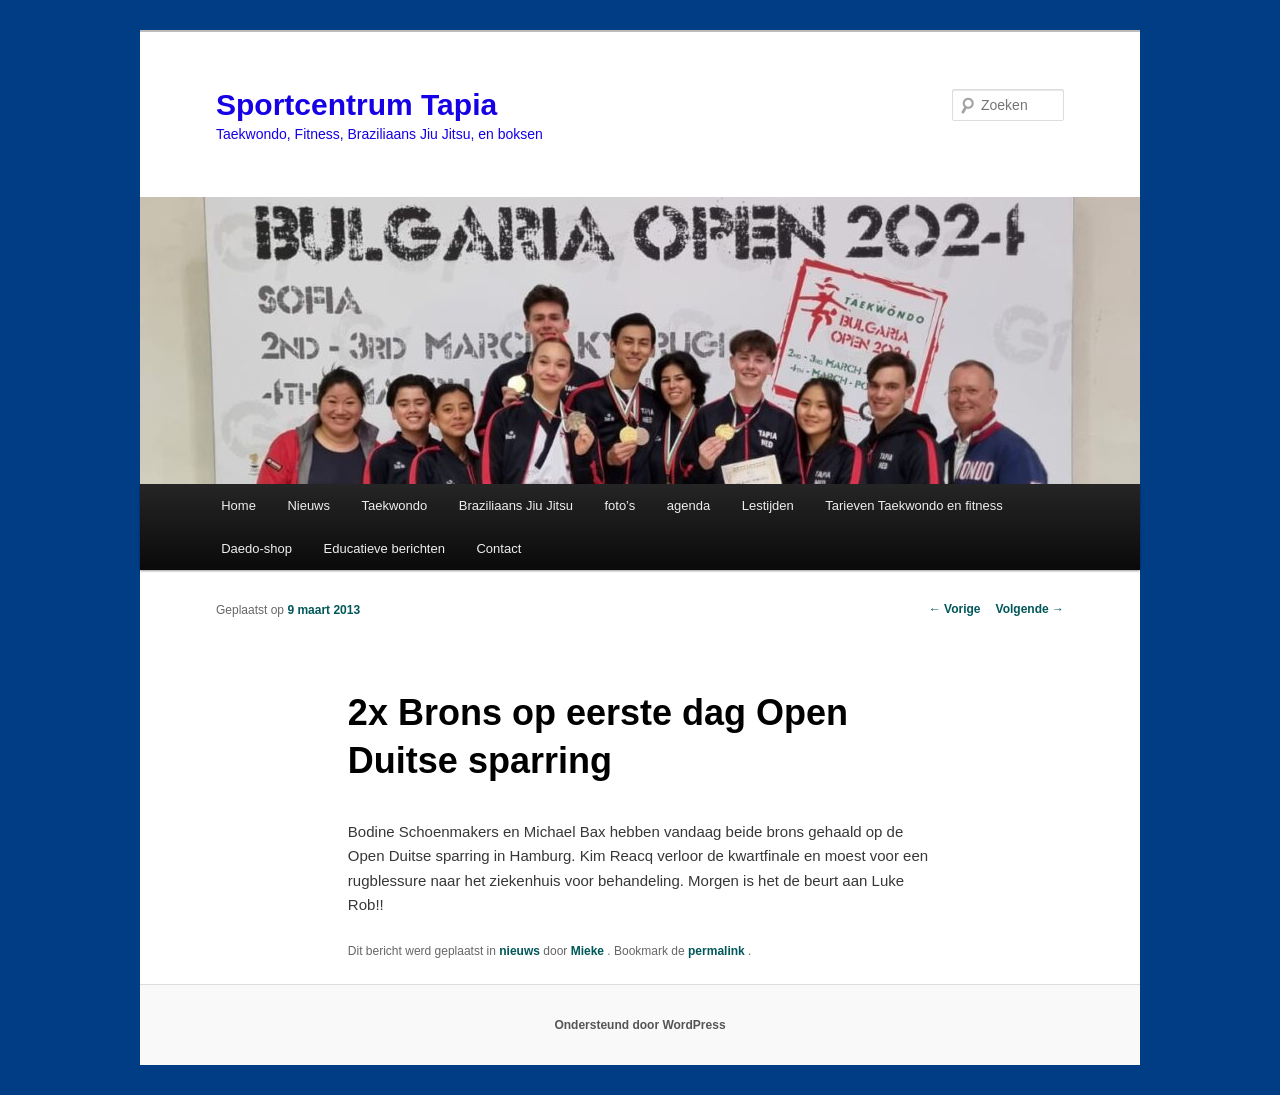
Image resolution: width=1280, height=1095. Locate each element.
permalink (718, 951)
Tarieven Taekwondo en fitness (914, 505)
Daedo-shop (256, 548)
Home (238, 505)
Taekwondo (395, 505)
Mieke (589, 951)
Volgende (1030, 609)
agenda (688, 505)
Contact (498, 548)
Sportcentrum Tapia (356, 104)
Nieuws (308, 505)
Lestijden (768, 505)
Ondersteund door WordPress (639, 1025)
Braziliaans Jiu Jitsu (516, 505)
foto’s (619, 505)
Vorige (955, 609)
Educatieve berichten (384, 548)
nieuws (519, 951)
